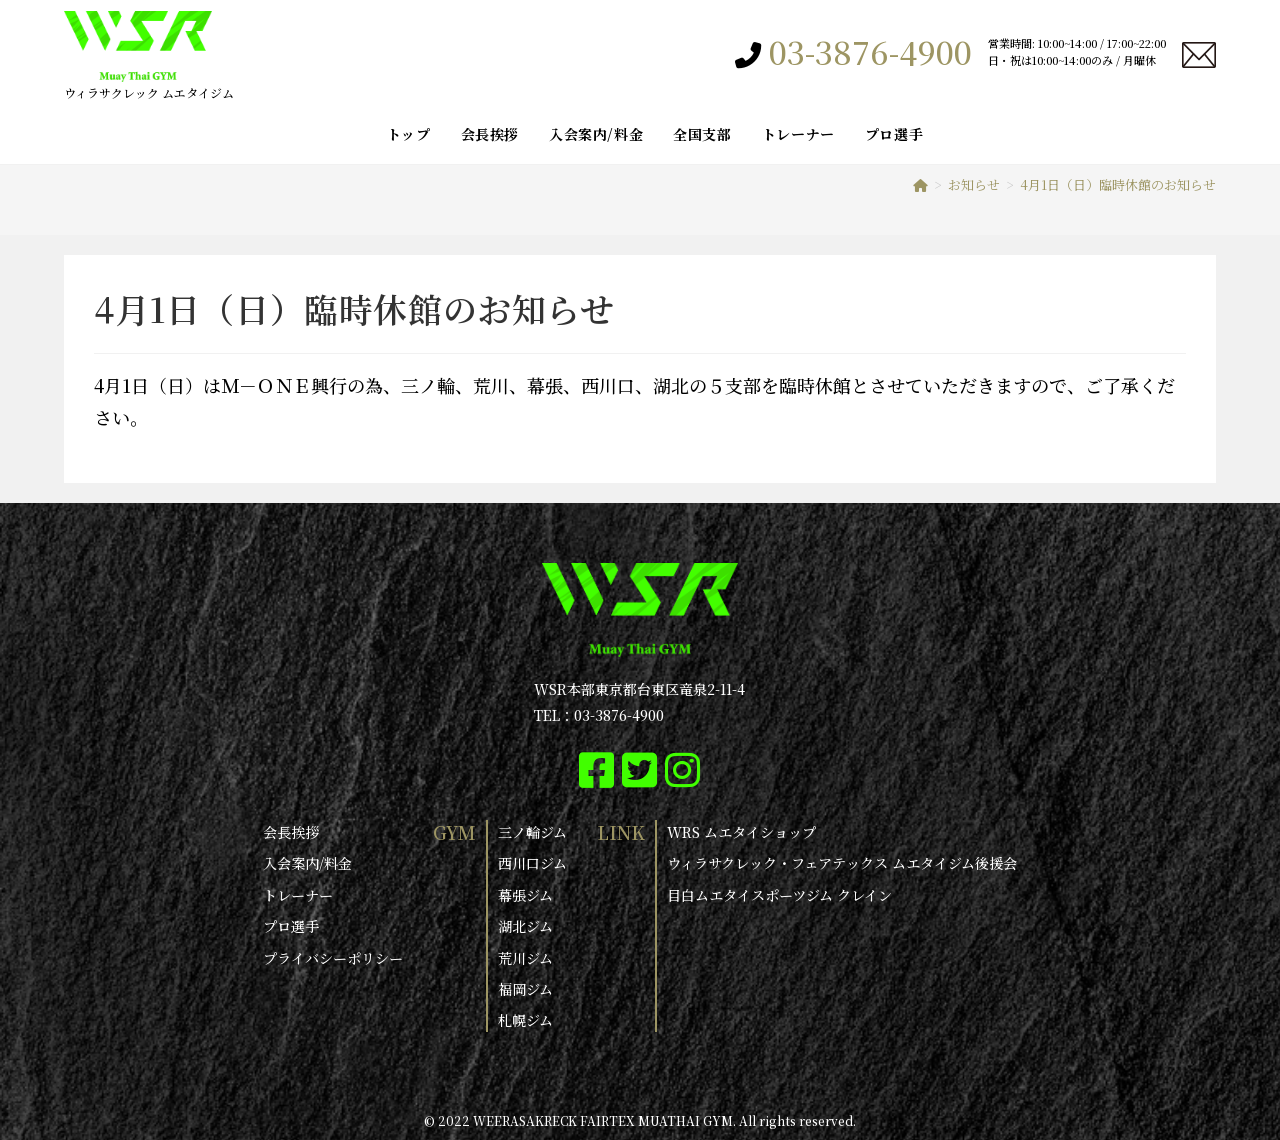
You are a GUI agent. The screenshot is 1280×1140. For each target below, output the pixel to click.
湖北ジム (525, 925)
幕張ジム (525, 894)
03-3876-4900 (870, 52)
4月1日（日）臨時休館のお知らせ (1118, 184)
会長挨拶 (291, 832)
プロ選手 (291, 925)
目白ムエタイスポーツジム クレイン (779, 894)
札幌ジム (525, 1019)
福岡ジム (525, 988)
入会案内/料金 (307, 863)
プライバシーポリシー (333, 956)
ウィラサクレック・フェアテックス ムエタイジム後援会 (842, 863)
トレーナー (298, 894)
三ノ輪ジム (532, 832)
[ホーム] (920, 184)
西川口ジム (532, 863)
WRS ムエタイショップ (741, 832)
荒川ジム (525, 956)
